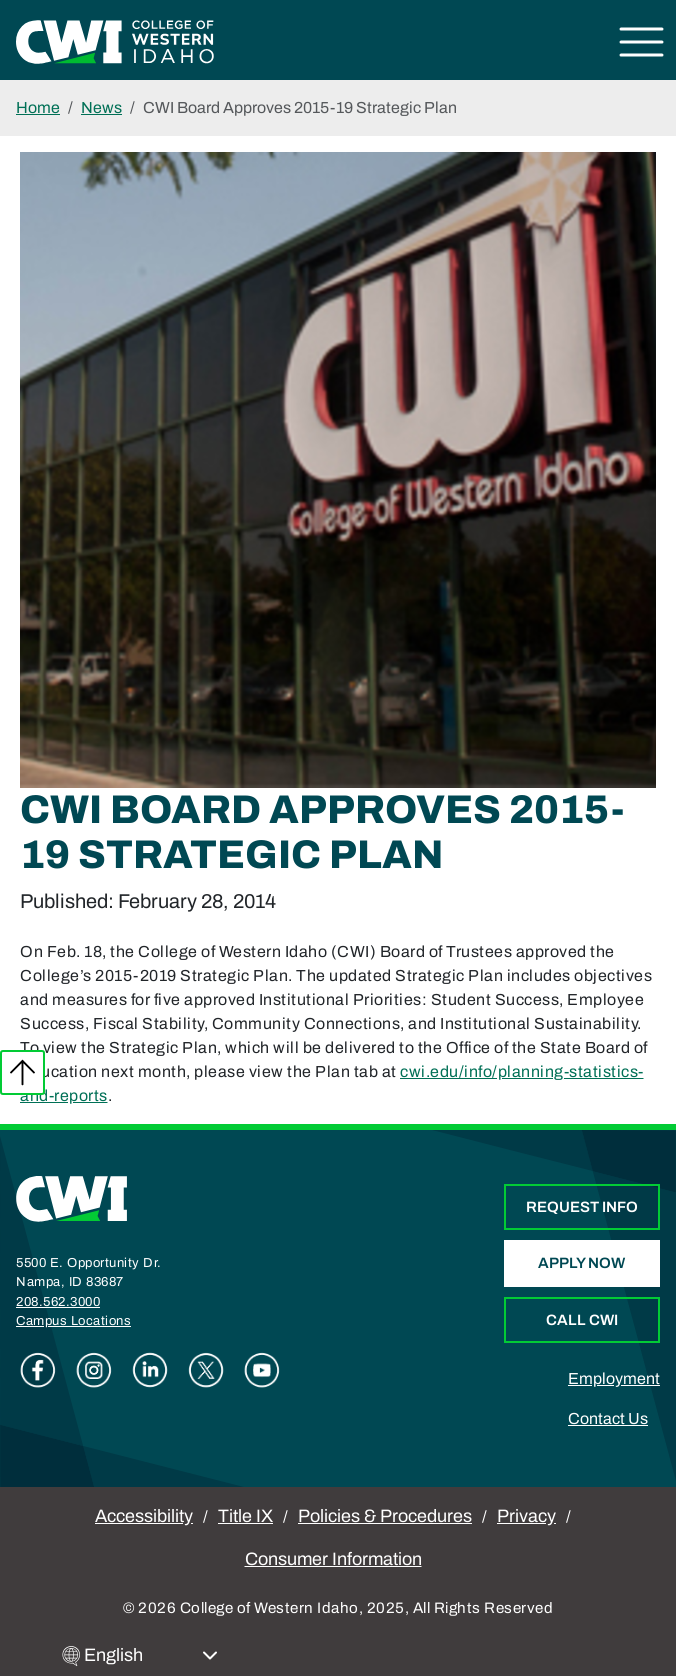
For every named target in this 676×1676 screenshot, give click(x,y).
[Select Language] (151, 1655)
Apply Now (581, 1263)
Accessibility (144, 1516)
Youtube (262, 1370)
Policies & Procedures (385, 1516)
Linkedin (150, 1370)
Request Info (582, 1207)
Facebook (38, 1370)
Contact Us (608, 1418)
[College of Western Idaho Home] (115, 40)
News (101, 107)
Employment (614, 1378)
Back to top (22, 1072)
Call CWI (582, 1320)
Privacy (526, 1516)
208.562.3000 (58, 1302)
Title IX (245, 1516)
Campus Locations (73, 1321)
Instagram (94, 1370)
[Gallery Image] (338, 468)
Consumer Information (333, 1559)
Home (38, 107)
